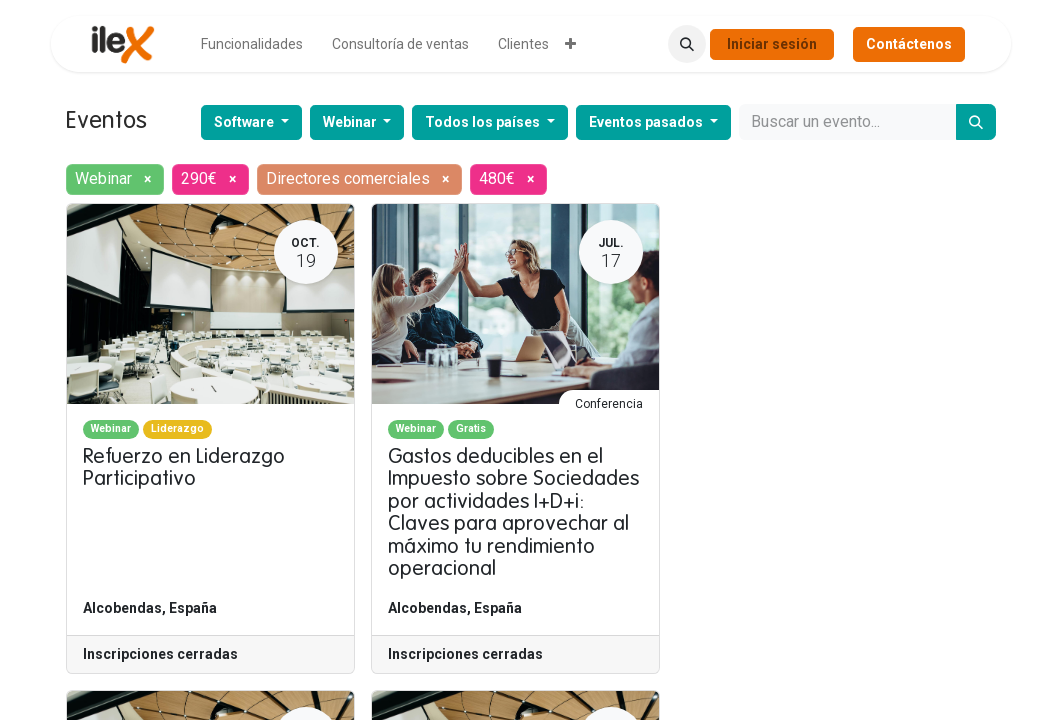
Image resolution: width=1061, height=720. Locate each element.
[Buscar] (976, 122)
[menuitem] (252, 44)
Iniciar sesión (772, 44)
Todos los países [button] (484, 122)
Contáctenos (909, 44)
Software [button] (245, 122)
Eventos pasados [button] (647, 122)
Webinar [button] (351, 122)
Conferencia (609, 404)
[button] (687, 44)
